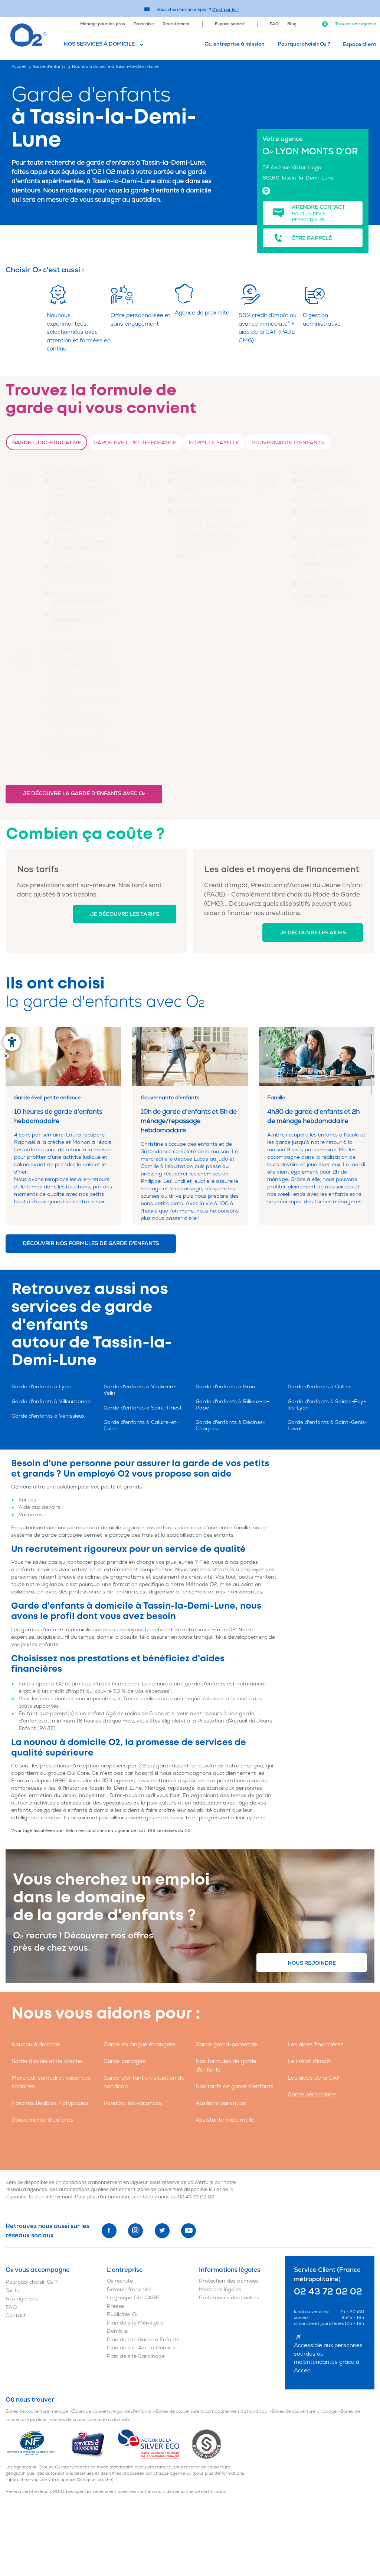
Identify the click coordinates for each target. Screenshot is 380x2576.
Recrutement (176, 24)
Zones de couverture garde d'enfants (111, 2411)
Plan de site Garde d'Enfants (143, 2339)
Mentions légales (220, 2289)
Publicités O (122, 2314)
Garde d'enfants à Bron (225, 1387)
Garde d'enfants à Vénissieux (48, 1416)
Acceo (302, 2370)
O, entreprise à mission (234, 44)
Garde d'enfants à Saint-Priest (143, 1408)
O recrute (120, 2281)
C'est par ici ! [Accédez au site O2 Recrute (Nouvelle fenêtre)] (225, 9)
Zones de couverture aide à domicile (91, 2419)
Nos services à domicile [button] (99, 44)
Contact (16, 2315)
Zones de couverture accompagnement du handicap (211, 2411)
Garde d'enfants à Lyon (41, 1387)
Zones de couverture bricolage (304, 2411)
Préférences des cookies (229, 2297)
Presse (115, 2306)
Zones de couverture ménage (37, 2411)
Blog (292, 24)
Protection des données (229, 2281)
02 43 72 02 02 (196, 2197)
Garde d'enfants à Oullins (319, 1387)
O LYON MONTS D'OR (310, 151)
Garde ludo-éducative (46, 443)
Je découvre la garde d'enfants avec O (84, 793)
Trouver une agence (348, 24)
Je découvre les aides (312, 933)
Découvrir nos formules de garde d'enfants (91, 1243)
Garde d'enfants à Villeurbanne (51, 1401)
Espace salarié (230, 24)
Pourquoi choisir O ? (304, 44)
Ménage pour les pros (102, 24)
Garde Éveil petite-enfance (135, 443)
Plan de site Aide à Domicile (142, 2348)
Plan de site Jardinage (136, 2356)
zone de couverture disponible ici (176, 2189)
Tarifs (12, 2290)
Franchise (144, 24)
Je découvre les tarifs (124, 914)
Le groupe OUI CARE (133, 2297)
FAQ (274, 24)
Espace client (359, 44)
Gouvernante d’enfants (288, 443)
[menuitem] (102, 23)
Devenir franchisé (129, 2289)
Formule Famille (214, 443)
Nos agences (22, 2299)
